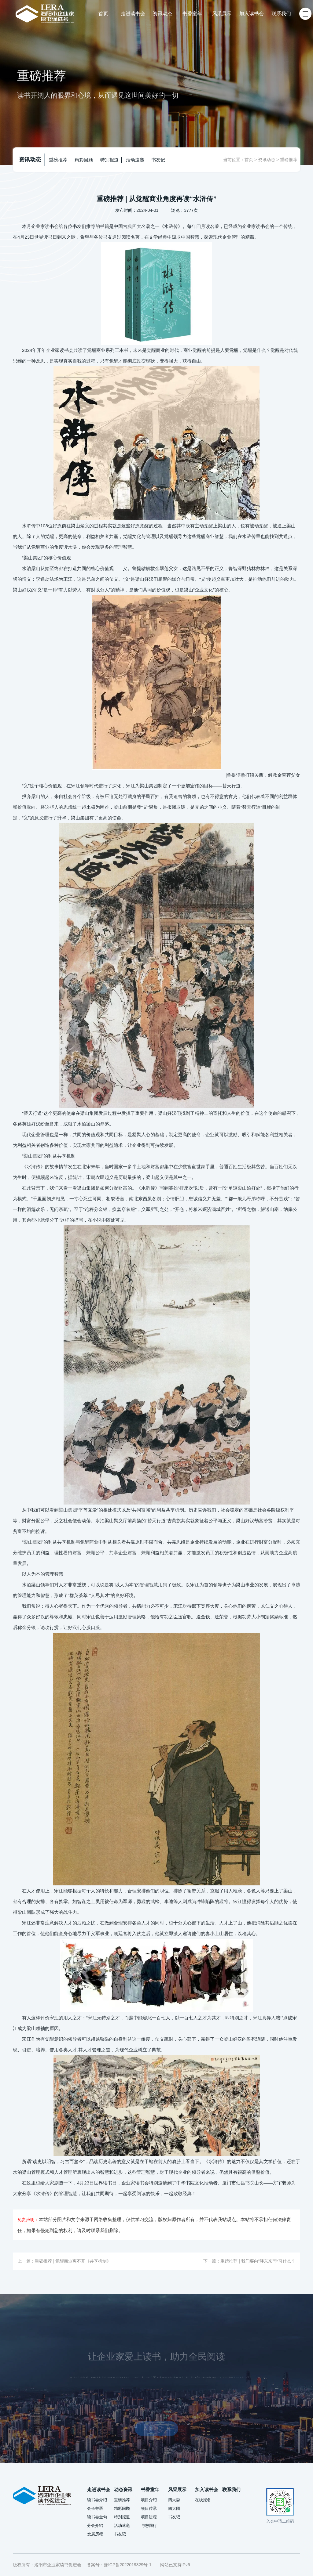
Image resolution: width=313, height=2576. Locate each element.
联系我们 (281, 13)
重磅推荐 (58, 159)
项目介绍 (149, 2500)
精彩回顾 (84, 159)
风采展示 (222, 13)
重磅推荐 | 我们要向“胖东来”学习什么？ (257, 2261)
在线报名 (203, 2500)
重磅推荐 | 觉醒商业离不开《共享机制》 (73, 2261)
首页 (103, 13)
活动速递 (135, 159)
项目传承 (149, 2508)
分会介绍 (95, 2525)
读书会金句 (97, 2517)
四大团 (174, 2508)
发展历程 (95, 2534)
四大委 (174, 2500)
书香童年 (192, 13)
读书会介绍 (97, 2500)
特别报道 (109, 159)
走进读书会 (133, 13)
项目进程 (149, 2517)
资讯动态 (162, 13)
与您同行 (149, 2525)
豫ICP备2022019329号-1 (128, 2564)
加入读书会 (251, 13)
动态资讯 (123, 2489)
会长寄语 (95, 2508)
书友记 (158, 159)
